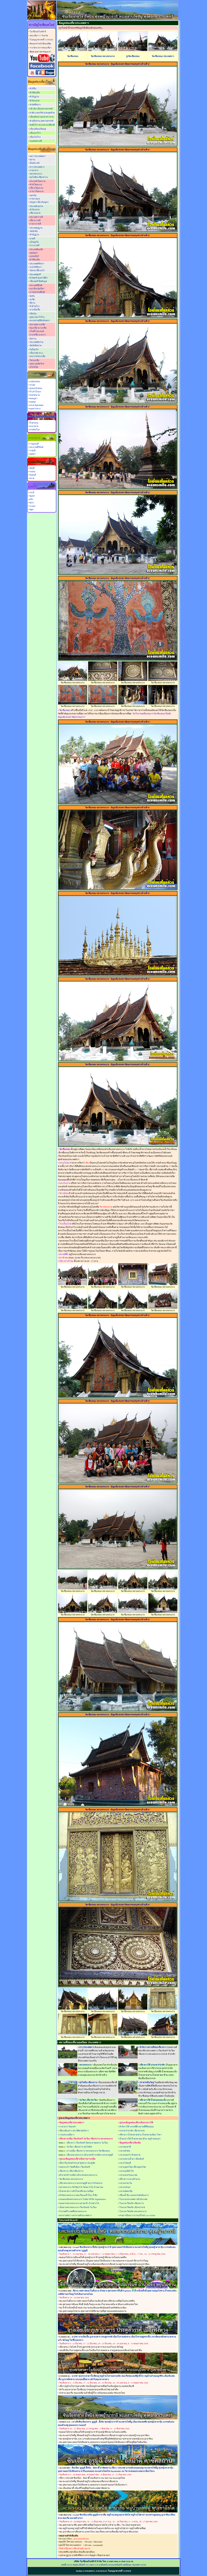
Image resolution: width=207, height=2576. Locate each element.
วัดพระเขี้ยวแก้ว (37, 270)
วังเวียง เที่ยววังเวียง (88, 2100)
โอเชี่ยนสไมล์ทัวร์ (38, 31)
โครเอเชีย (34, 360)
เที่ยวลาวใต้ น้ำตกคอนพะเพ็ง (153, 2100)
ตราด (31, 478)
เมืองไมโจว (35, 137)
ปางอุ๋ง (32, 385)
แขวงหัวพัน (124, 2151)
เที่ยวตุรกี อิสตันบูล (38, 281)
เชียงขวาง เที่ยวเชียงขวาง (71, 2171)
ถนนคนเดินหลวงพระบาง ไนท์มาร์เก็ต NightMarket (82, 2199)
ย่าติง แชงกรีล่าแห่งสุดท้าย (42, 113)
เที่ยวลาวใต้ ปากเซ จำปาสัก (152, 2065)
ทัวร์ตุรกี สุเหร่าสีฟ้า (39, 278)
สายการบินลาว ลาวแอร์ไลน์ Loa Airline (137, 2215)
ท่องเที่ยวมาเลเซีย (38, 328)
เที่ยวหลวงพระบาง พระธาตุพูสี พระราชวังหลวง (80, 2183)
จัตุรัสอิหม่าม (36, 345)
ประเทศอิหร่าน (36, 342)
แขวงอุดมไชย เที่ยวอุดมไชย (132, 2167)
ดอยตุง (32, 402)
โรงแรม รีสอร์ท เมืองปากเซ (132, 2207)
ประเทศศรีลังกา (37, 263)
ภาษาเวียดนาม (37, 191)
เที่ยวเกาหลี (35, 220)
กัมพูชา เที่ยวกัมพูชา (39, 202)
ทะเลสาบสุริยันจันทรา (40, 320)
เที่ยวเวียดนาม (36, 188)
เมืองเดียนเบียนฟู (38, 129)
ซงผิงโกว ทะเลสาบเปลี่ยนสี (42, 125)
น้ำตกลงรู (33, 423)
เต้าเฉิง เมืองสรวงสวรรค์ (41, 108)
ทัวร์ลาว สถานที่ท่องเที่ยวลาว (153, 2047)
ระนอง (32, 506)
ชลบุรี (31, 468)
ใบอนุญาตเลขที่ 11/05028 (41, 39)
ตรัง (31, 499)
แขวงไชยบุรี (125, 2163)
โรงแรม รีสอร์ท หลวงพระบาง (133, 2211)
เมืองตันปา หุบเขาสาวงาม (42, 117)
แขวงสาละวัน (125, 2183)
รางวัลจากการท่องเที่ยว (40, 47)
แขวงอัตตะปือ (125, 2191)
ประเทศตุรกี (35, 274)
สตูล (31, 509)
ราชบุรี (32, 450)
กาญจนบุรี (34, 444)
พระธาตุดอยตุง (36, 405)
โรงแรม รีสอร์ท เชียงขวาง (131, 2203)
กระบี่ (31, 492)
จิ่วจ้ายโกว (34, 306)
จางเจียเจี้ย (35, 309)
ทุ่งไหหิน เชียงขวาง (39, 177)
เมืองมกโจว (35, 133)
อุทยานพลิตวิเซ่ (37, 363)
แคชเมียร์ (34, 256)
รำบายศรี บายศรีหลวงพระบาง (73, 2211)
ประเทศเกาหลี (36, 217)
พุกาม (32, 159)
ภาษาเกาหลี (35, 224)
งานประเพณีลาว (66, 2134)
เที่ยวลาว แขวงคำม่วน (129, 2179)
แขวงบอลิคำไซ (126, 2171)
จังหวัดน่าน (34, 395)
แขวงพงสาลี (125, 2147)
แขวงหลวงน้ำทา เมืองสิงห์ (131, 2159)
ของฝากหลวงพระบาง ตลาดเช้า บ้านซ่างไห (79, 2203)
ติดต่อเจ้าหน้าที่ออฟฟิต (40, 43)
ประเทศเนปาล (36, 206)
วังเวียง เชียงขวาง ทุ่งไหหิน (79, 2147)
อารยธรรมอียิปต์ (37, 292)
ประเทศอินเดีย (36, 249)
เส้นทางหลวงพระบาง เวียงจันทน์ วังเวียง (78, 2207)
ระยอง (32, 471)
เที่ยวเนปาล (35, 213)
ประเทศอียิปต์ (36, 285)
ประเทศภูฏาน (36, 228)
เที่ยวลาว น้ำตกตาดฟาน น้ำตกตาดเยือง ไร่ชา (140, 2134)
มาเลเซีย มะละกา (38, 334)
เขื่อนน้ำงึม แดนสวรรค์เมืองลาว (134, 2195)
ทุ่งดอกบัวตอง (35, 388)
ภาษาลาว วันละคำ (67, 2126)
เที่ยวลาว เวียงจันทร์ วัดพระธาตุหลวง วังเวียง (87, 2143)
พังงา (31, 502)
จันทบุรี (32, 475)
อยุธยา (32, 454)
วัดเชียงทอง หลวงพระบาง (103, 56)
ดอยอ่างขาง (35, 408)
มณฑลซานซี (36, 141)
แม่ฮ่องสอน (34, 381)
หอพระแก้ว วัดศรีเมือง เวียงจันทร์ (74, 2167)
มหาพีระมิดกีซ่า (37, 288)
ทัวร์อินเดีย (35, 92)
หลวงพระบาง (36, 174)
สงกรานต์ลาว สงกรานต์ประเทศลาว (75, 2215)
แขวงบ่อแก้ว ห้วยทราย (129, 2155)
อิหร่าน (33, 338)
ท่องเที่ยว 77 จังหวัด (39, 35)
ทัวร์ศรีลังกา (35, 104)
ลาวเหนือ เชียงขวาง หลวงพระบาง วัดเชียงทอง (88, 2151)
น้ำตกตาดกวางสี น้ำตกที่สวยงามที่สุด (76, 2191)
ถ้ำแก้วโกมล (35, 391)
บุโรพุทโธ (34, 242)
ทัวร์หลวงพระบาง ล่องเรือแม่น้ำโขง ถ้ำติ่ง (78, 2195)
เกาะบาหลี (34, 245)
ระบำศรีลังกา (36, 267)
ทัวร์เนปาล (34, 100)
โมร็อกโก (34, 349)
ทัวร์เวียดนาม (36, 184)
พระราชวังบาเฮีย (37, 356)
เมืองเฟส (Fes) (36, 353)
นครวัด (33, 195)
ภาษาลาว (34, 170)
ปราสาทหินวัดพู (147, 2082)
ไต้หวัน (33, 313)
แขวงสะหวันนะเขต (128, 2175)
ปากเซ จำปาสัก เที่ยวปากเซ (132, 2130)
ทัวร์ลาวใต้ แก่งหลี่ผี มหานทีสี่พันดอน (136, 2126)
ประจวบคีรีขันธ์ (36, 447)
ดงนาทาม (33, 426)
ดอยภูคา (33, 398)
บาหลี (32, 238)
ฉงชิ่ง (32, 299)
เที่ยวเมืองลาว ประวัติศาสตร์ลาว (74, 2130)
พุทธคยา (34, 253)
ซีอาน (32, 303)
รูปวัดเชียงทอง (133, 56)
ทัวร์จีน (33, 88)
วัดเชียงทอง (72, 56)
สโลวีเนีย (34, 367)
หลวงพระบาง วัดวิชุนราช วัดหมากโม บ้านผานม (81, 2187)
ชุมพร (32, 496)
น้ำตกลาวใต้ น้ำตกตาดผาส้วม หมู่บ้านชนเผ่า (140, 2138)
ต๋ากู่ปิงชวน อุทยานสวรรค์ (41, 121)
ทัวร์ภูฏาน (34, 96)
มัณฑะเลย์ (34, 163)
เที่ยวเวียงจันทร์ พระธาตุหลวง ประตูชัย (77, 2163)
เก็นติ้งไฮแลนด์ (37, 331)
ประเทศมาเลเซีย (37, 324)
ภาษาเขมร (35, 199)
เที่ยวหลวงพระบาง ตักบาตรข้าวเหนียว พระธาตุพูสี (90, 2155)
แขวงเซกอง (125, 2187)
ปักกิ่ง (32, 296)
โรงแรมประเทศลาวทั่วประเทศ (133, 2199)
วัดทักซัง (34, 231)
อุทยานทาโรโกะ (37, 317)
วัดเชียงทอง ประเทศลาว (163, 56)
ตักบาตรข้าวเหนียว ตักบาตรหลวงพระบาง (78, 2175)
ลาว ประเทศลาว (37, 167)
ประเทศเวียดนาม (38, 181)
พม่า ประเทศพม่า (37, 156)
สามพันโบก (34, 429)
